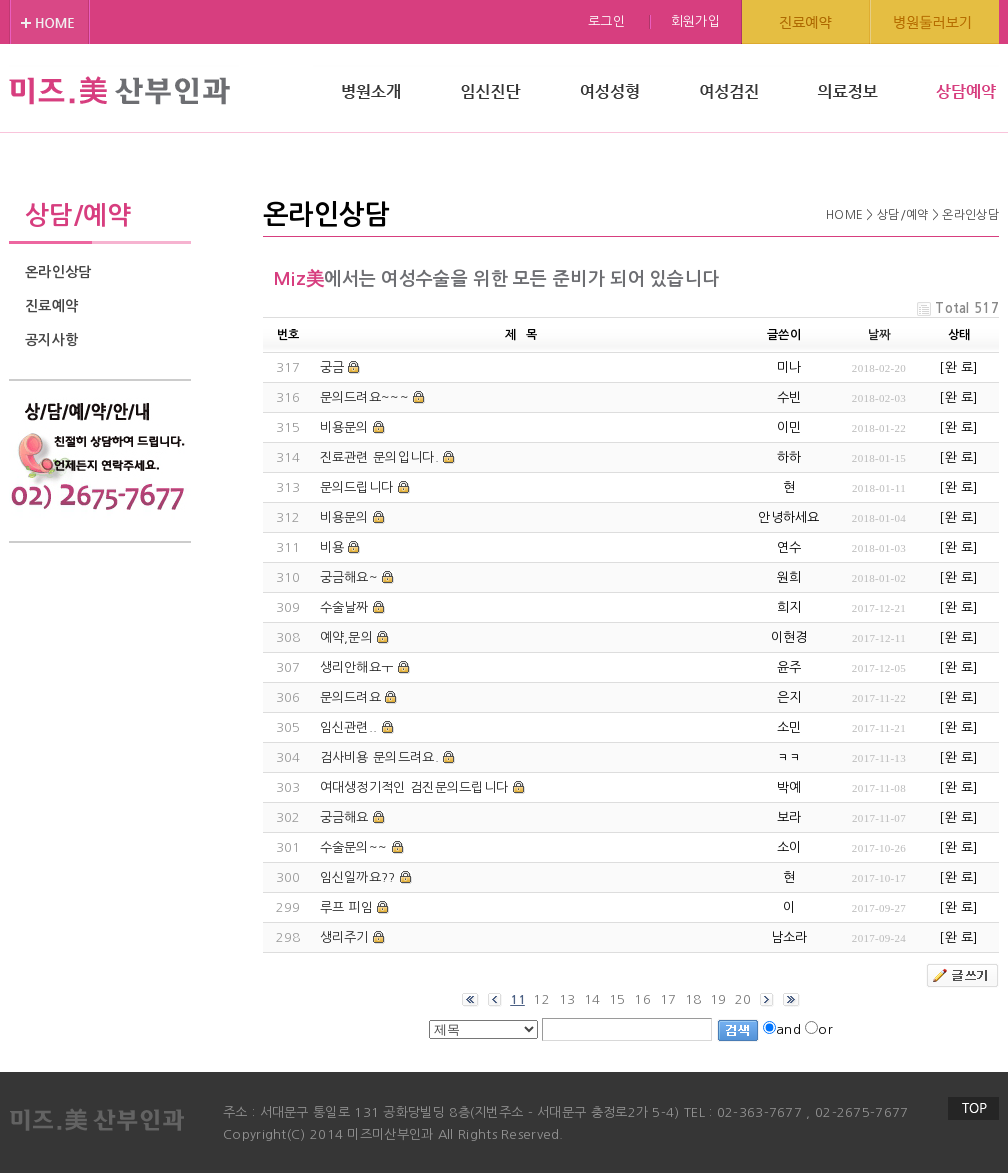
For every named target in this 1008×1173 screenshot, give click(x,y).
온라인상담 (58, 272)
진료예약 (51, 306)
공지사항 (51, 340)
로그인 (606, 21)
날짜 (879, 335)
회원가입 (695, 21)
